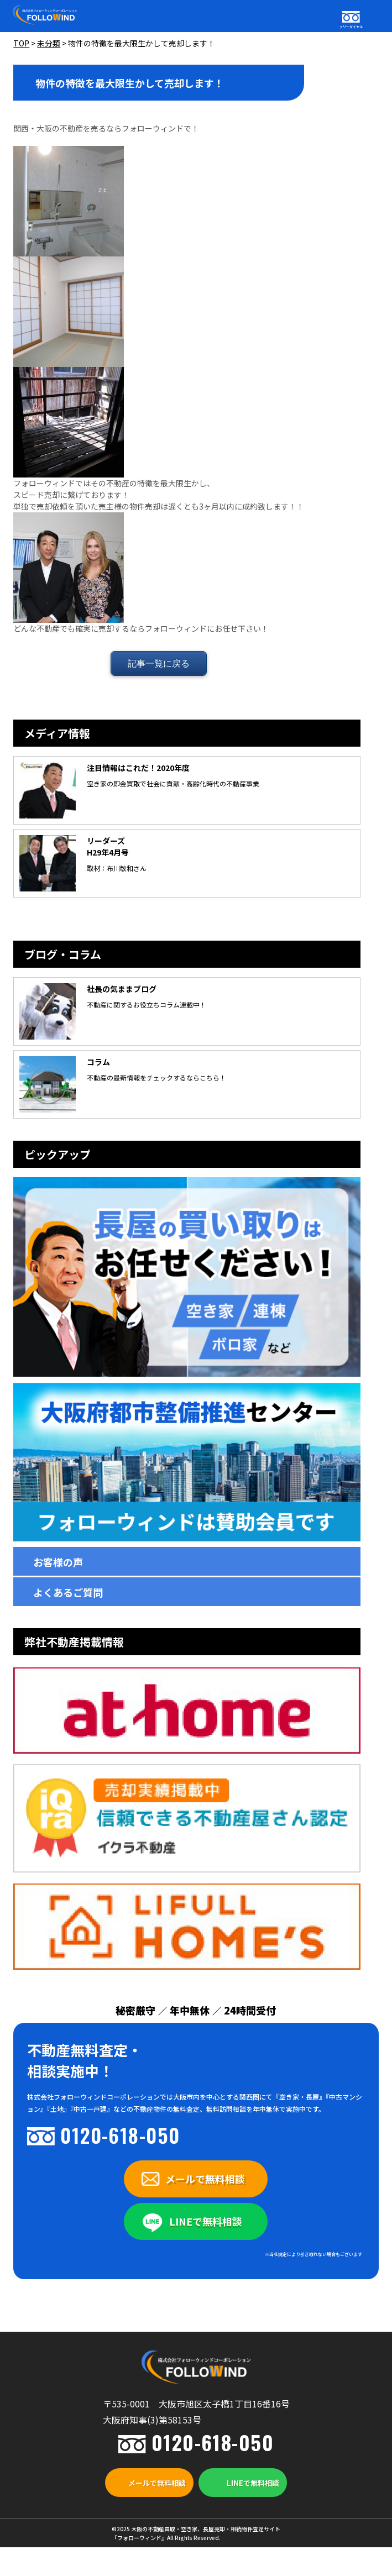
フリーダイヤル (351, 26)
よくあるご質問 (68, 1592)
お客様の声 (58, 1562)
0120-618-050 (120, 2134)
